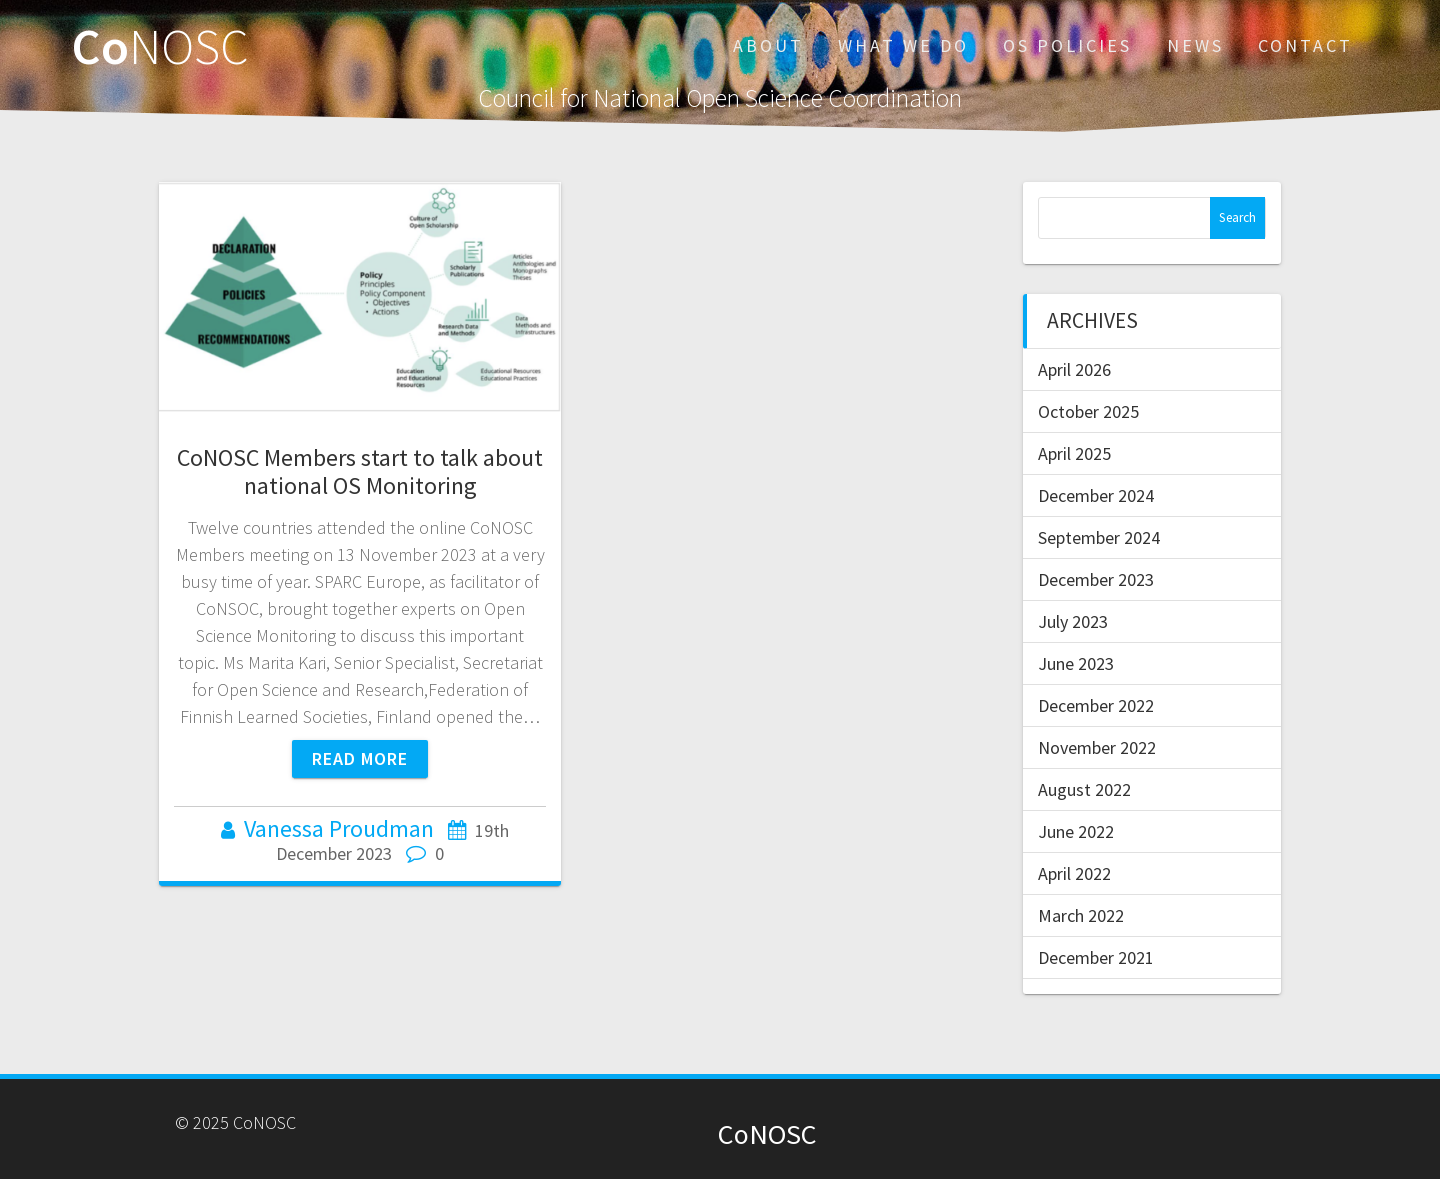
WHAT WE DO (903, 45)
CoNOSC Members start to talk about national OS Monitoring (360, 471)
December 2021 (1096, 957)
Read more (360, 758)
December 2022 (1096, 705)
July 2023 (1073, 621)
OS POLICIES (1067, 45)
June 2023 (1076, 663)
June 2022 (1076, 831)
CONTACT (1305, 45)
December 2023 (1096, 579)
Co (160, 46)
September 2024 (1099, 537)
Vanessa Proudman (339, 828)
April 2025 (1074, 453)
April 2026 (1074, 369)
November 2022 (1097, 747)
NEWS (1195, 45)
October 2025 (1088, 411)
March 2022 (1081, 915)
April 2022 (1074, 873)
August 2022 (1084, 789)
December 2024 (1096, 495)
